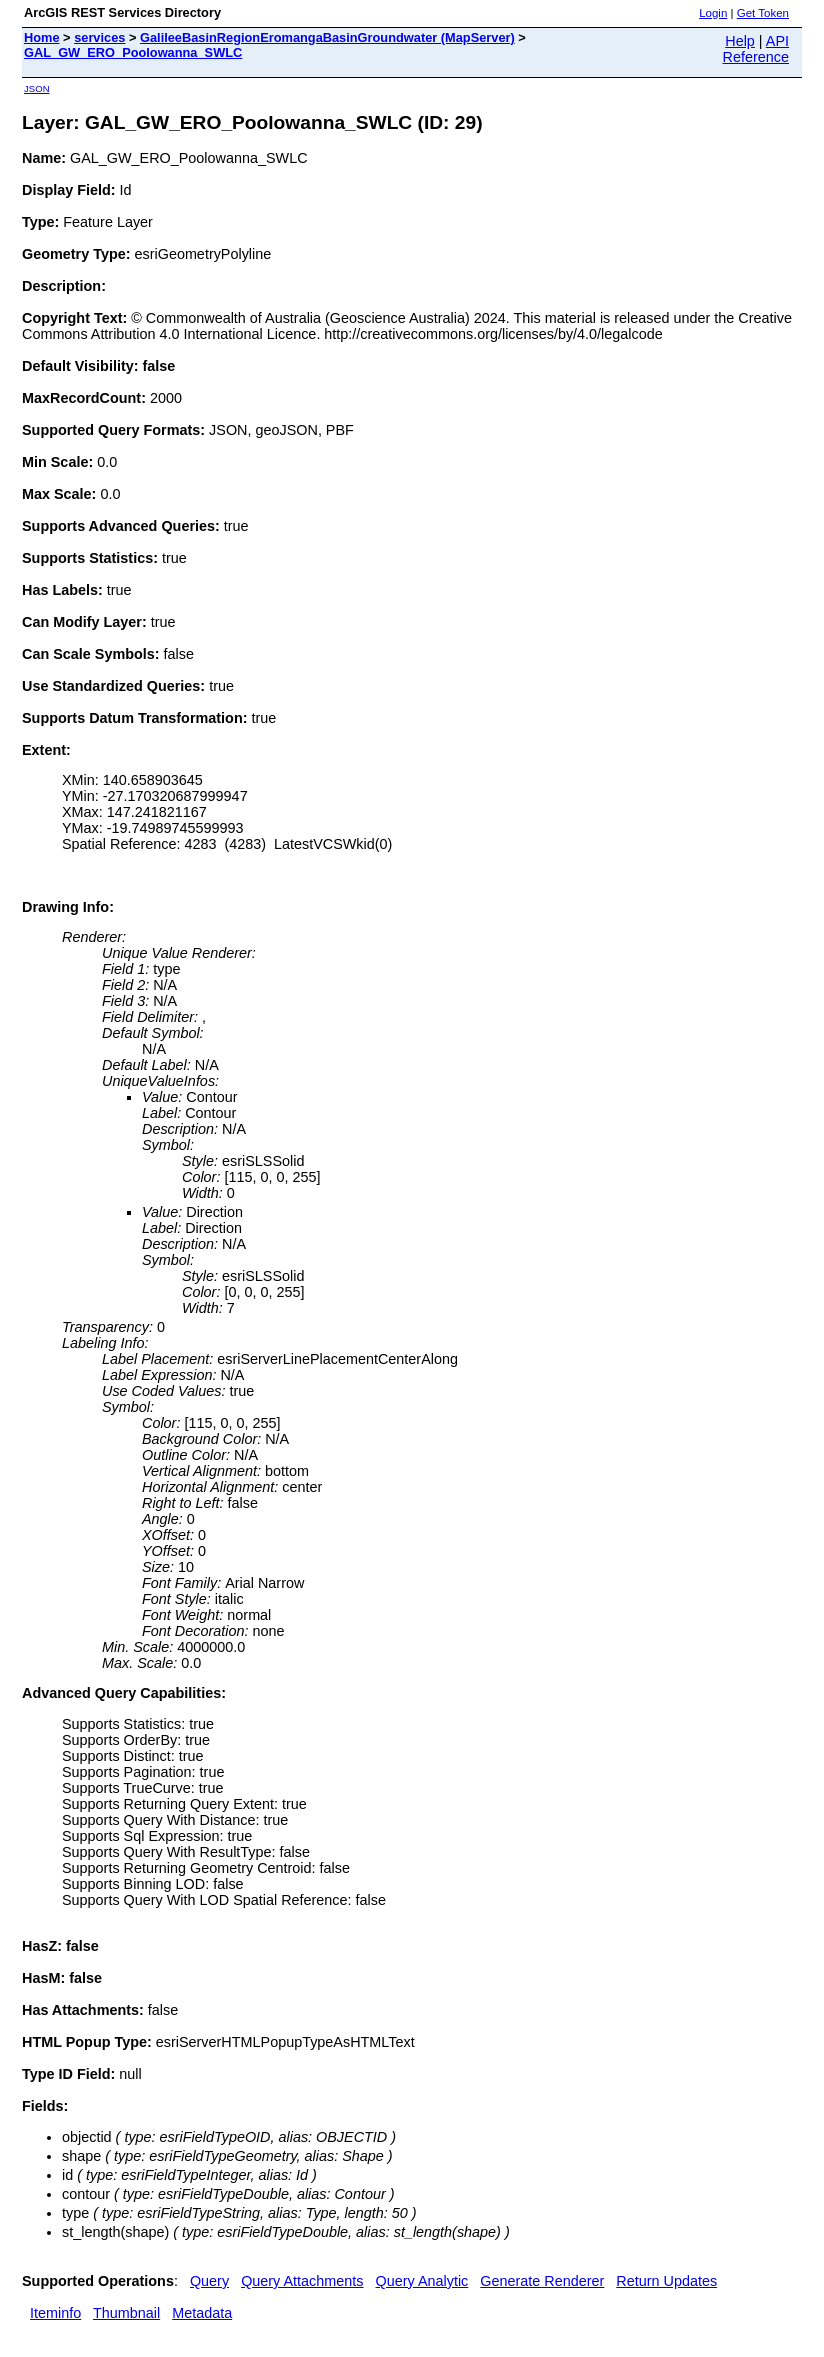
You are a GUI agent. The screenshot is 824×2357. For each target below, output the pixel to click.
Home (42, 37)
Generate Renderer (542, 2281)
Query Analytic (422, 2281)
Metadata (202, 2313)
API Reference (756, 49)
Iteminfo (55, 2313)
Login (713, 13)
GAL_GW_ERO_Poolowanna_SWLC (133, 52)
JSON (37, 88)
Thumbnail (126, 2313)
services (99, 37)
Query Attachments (302, 2281)
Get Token (763, 13)
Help (740, 41)
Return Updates (666, 2281)
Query (209, 2281)
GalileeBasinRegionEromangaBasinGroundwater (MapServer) (327, 37)
